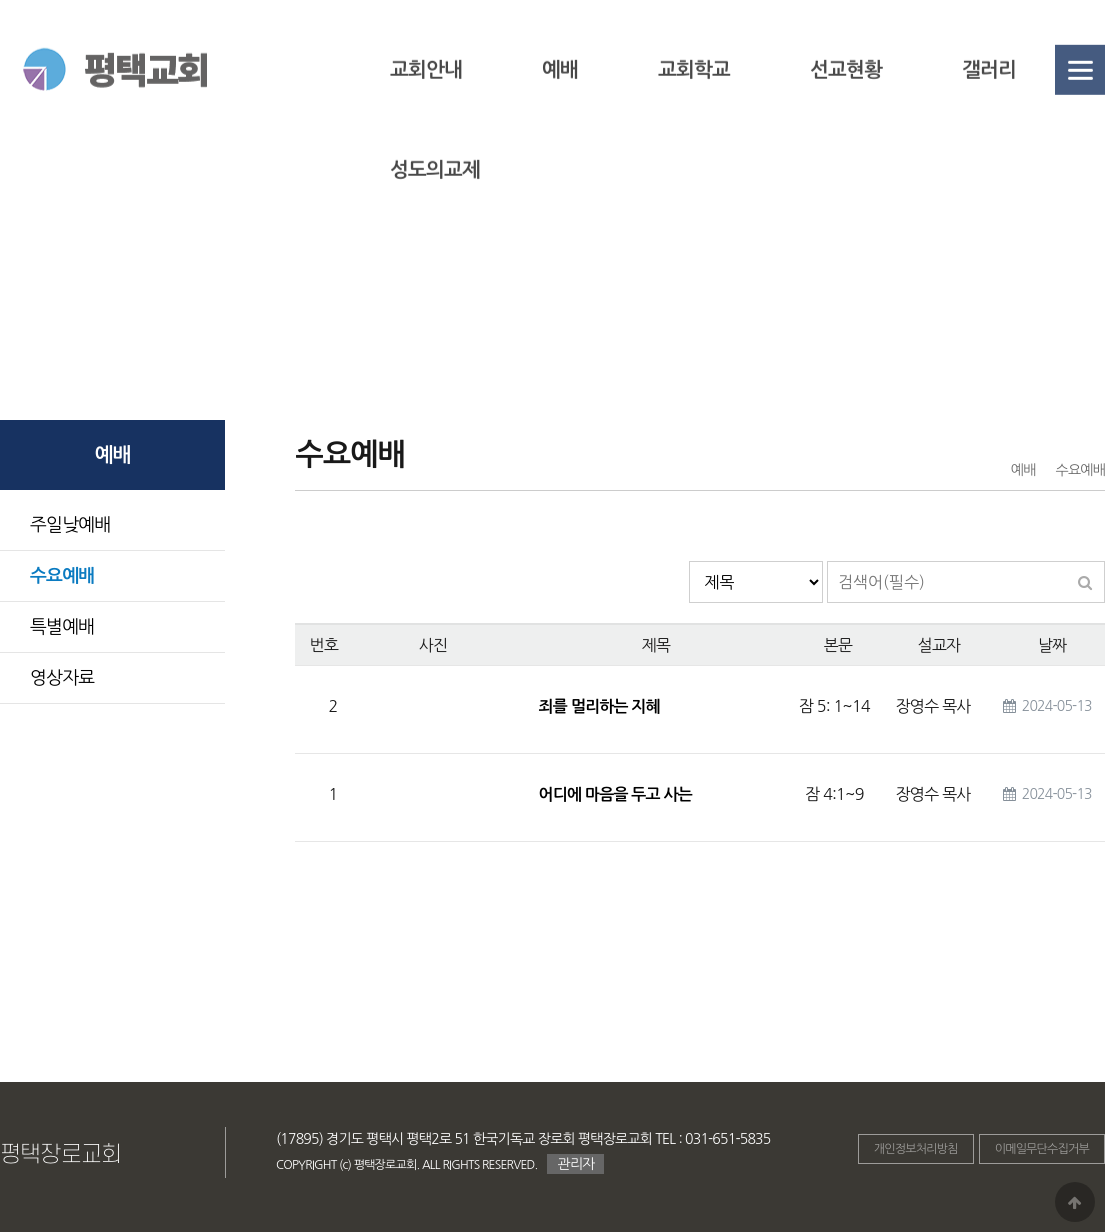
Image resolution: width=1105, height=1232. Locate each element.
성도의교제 (435, 203)
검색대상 (689, 561)
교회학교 (694, 103)
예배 (560, 103)
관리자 (575, 1164)
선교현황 (846, 103)
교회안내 (426, 103)
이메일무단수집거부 (1042, 1149)
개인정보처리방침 (916, 1149)
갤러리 (989, 103)
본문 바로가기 (0, 0)
